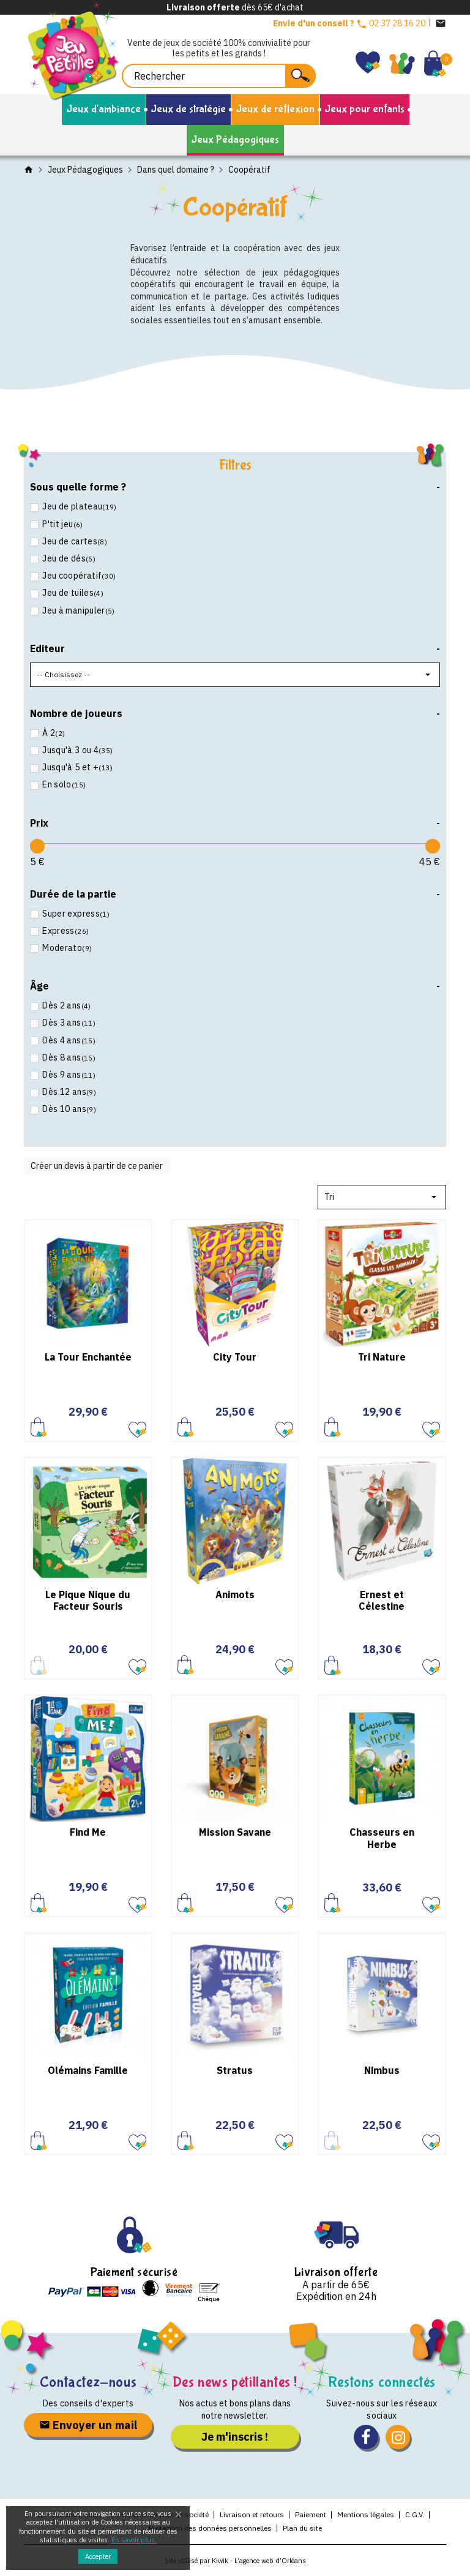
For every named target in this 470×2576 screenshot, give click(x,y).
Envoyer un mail (88, 2425)
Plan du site (302, 2528)
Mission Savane (235, 1832)
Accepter (98, 2556)
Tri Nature (382, 1357)
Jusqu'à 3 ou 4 (76, 750)
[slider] (37, 846)
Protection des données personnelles (210, 2528)
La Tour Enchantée (88, 1357)
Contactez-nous (88, 2382)
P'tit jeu (61, 524)
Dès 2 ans (65, 1005)
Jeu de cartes (73, 541)
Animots (235, 1594)
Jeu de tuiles (71, 592)
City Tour (234, 1357)
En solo (63, 784)
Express (64, 930)
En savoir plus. (134, 2540)
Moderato (66, 947)
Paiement (310, 2514)
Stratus (235, 2070)
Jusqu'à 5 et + (76, 767)
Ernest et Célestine (382, 1600)
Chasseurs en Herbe (381, 1838)
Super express (75, 913)
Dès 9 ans (67, 1074)
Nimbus (382, 2070)
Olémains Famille (88, 2070)
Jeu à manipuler (77, 610)
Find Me (88, 1832)
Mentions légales (365, 2514)
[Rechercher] (219, 76)
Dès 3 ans (67, 1022)
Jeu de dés (67, 558)
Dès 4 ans (67, 1040)
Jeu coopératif (78, 575)
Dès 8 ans (67, 1057)
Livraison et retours (252, 2514)
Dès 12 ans (68, 1091)
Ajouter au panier (39, 1427)
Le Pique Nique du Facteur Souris (87, 1600)
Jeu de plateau (78, 506)
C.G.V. (414, 2514)
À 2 (52, 732)
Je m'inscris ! (234, 2437)
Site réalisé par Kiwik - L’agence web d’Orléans (235, 2560)
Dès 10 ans (68, 1108)
